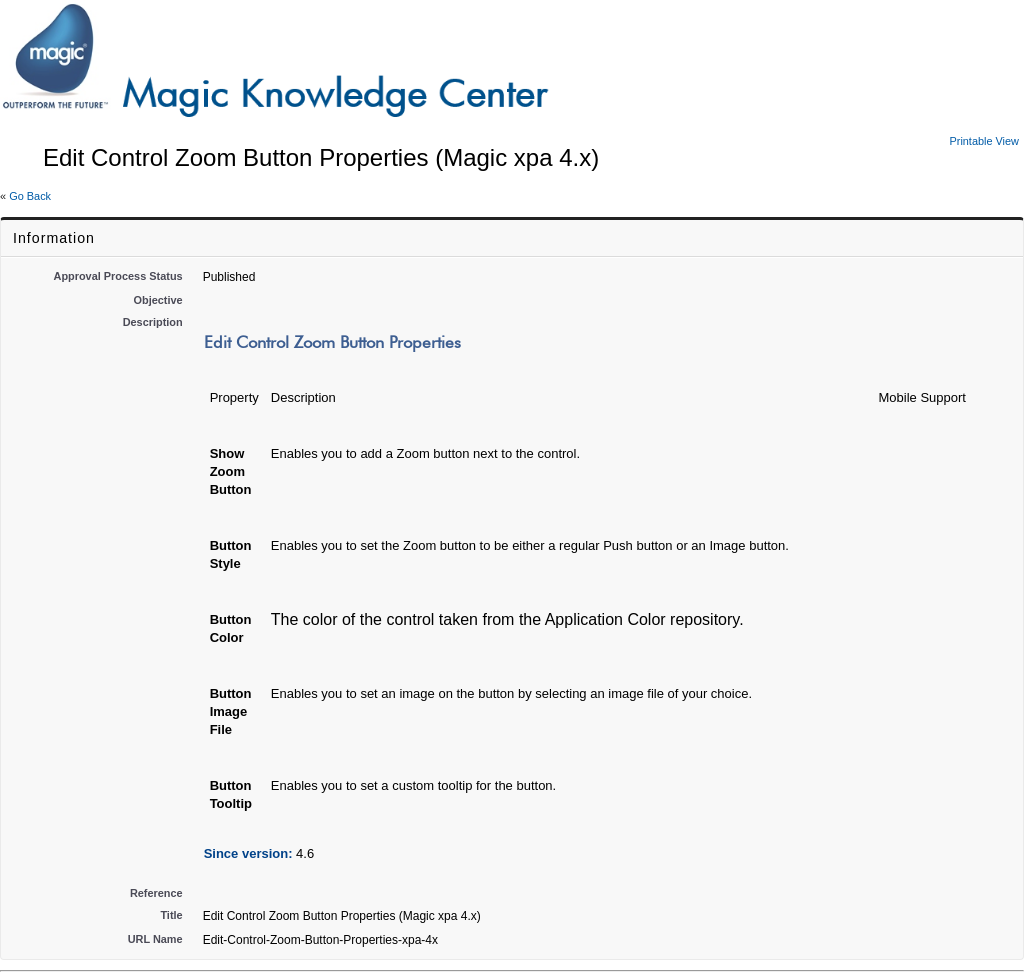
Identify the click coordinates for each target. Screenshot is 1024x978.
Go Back (30, 196)
